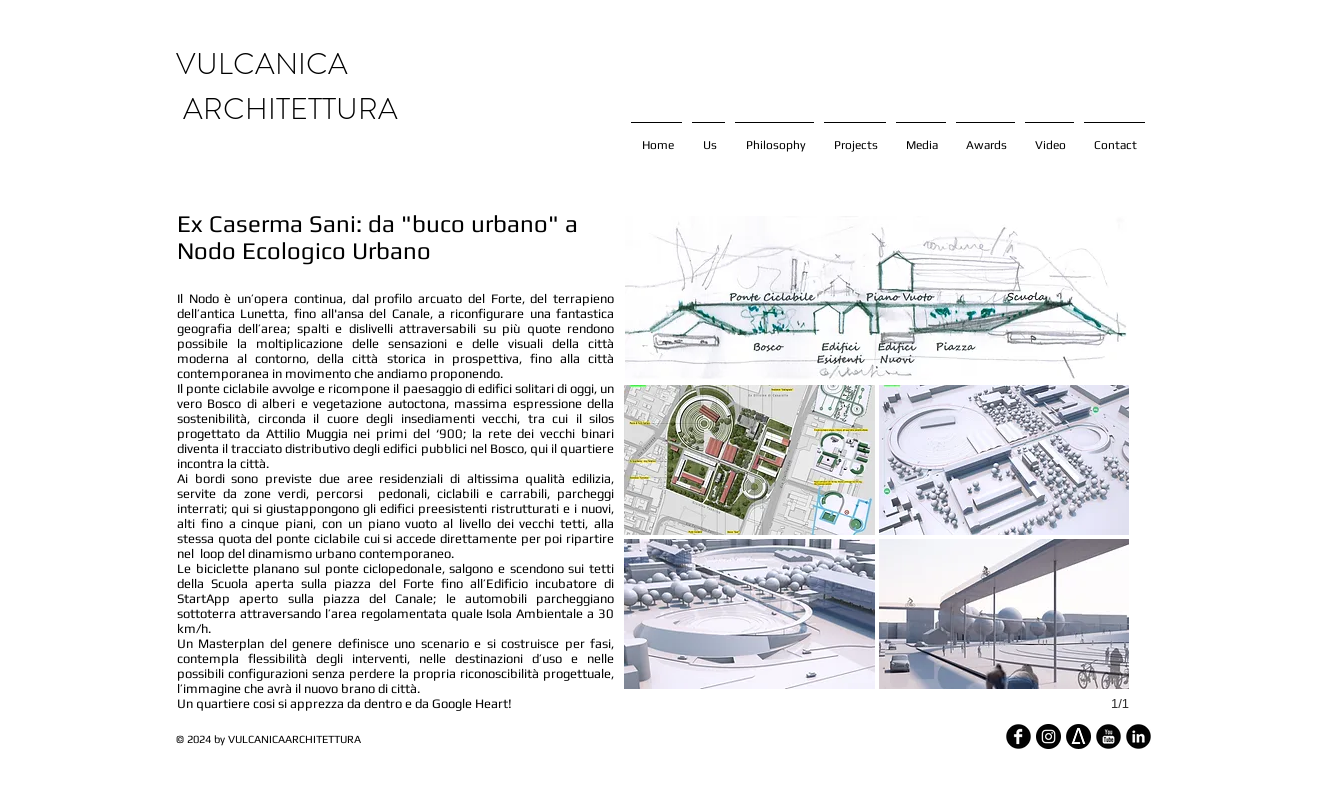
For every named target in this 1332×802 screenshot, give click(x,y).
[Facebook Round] (1018, 736)
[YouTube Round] (1108, 736)
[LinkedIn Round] (1138, 736)
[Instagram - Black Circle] (1048, 736)
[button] (749, 460)
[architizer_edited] (1078, 736)
